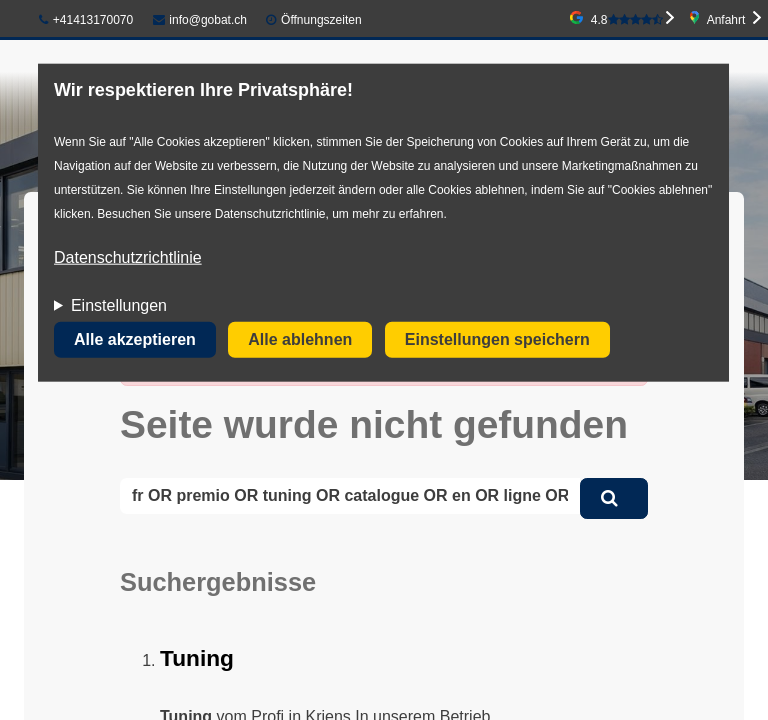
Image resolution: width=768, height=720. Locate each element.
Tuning (197, 658)
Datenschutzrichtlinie (128, 257)
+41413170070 (86, 20)
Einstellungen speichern (497, 339)
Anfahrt (726, 20)
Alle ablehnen (300, 339)
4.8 (627, 20)
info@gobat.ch (200, 20)
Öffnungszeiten (321, 20)
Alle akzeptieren (135, 339)
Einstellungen (119, 305)
